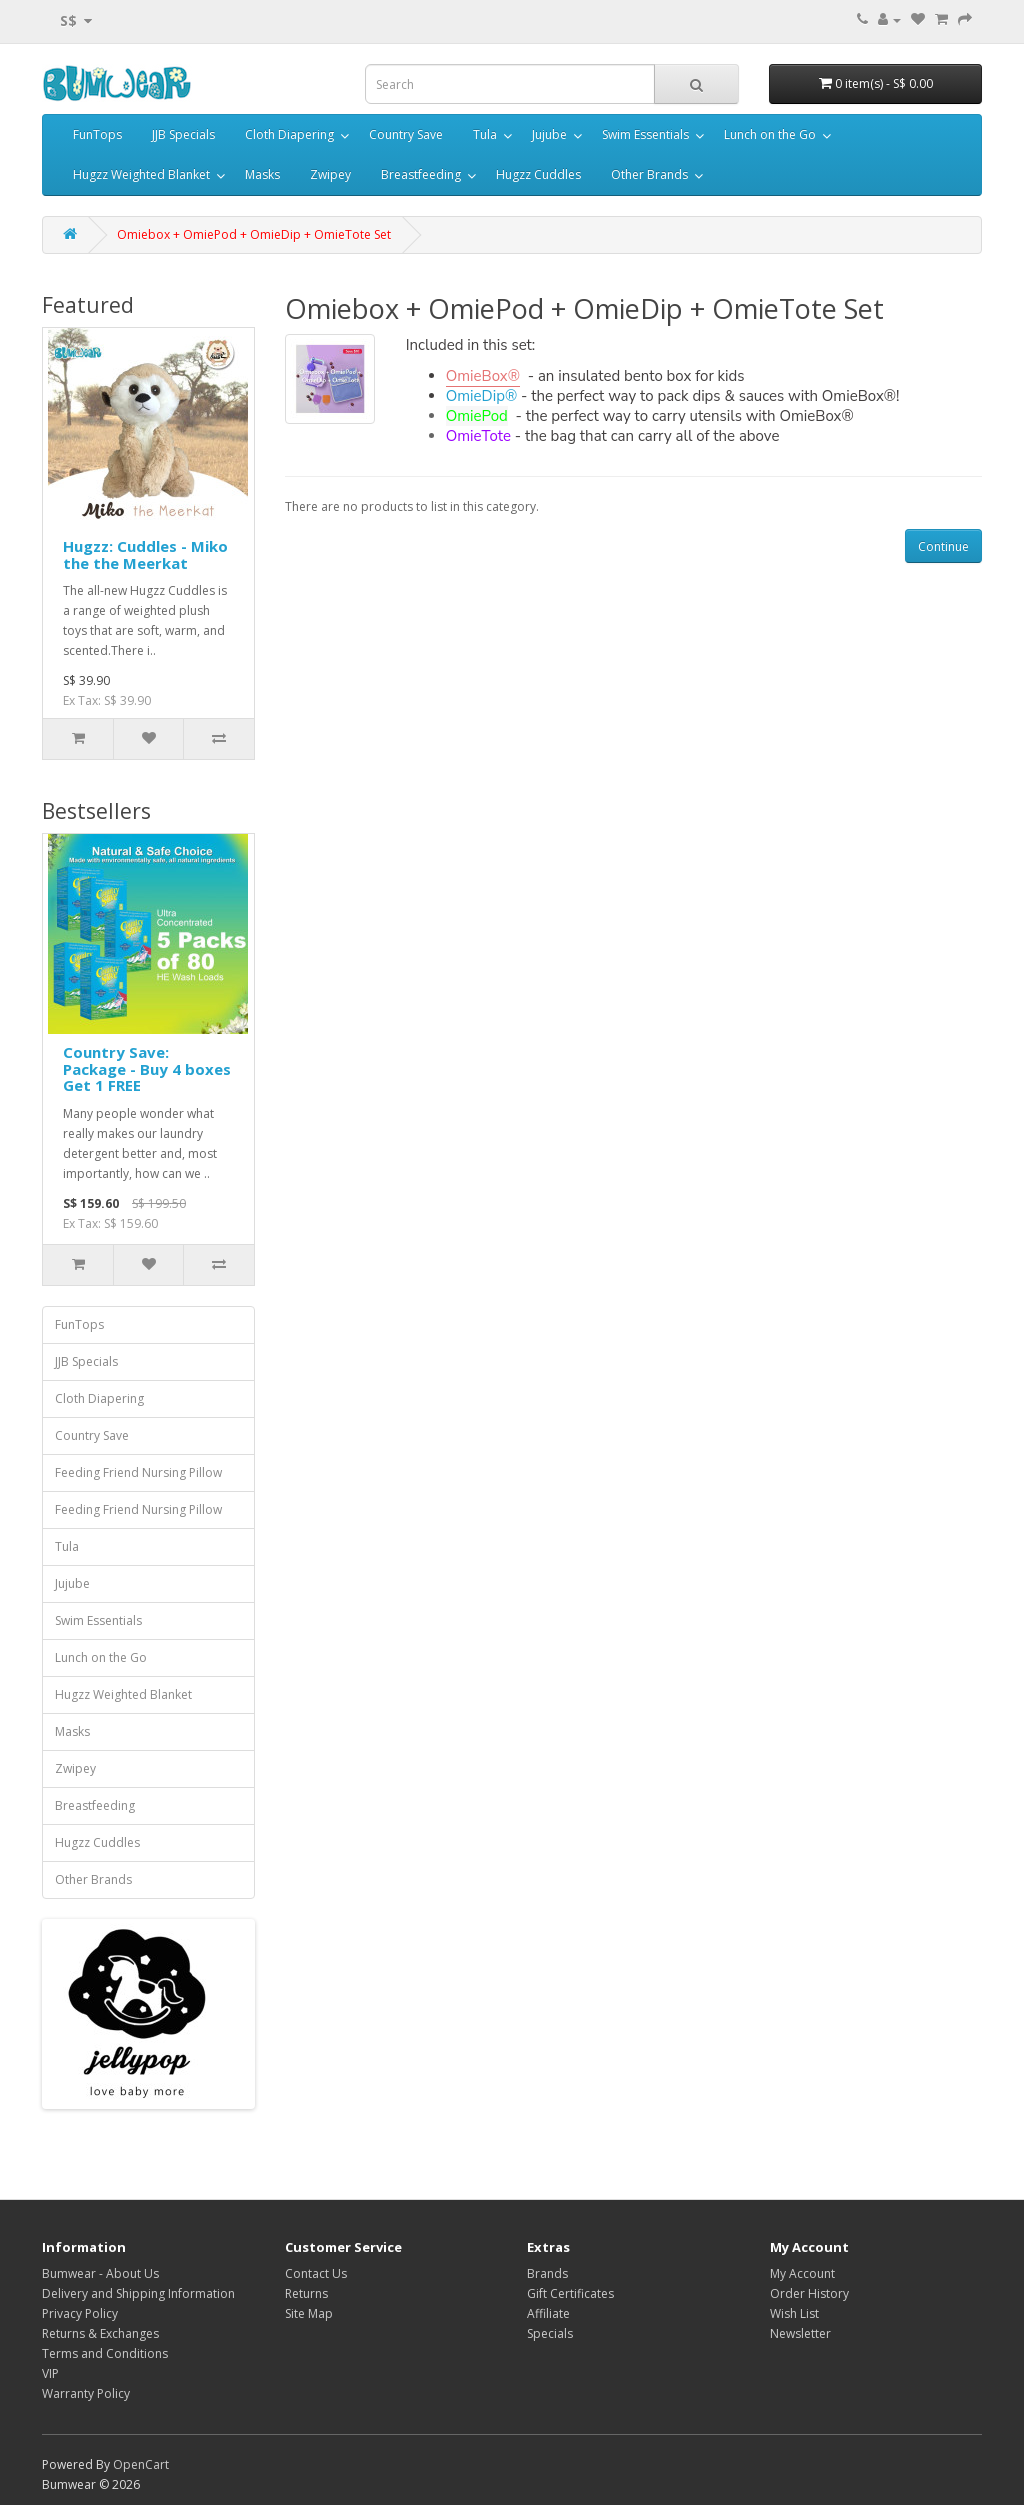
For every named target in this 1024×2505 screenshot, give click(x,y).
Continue (943, 546)
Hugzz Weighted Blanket (141, 174)
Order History (809, 2293)
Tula (485, 134)
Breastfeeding (421, 174)
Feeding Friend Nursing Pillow (138, 1472)
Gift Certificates (570, 2293)
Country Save (406, 134)
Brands (547, 2273)
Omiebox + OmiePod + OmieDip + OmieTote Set (254, 234)
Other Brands (649, 174)
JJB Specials (183, 134)
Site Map (309, 2313)
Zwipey (330, 174)
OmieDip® (481, 396)
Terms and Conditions (105, 2353)
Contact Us (316, 2273)
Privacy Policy (80, 2313)
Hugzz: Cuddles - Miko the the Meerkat (145, 554)
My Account (802, 2273)
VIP (50, 2373)
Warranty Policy (86, 2393)
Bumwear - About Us (100, 2273)
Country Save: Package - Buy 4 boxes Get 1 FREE (147, 1068)
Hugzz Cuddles (538, 174)
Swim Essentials (645, 134)
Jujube (549, 134)
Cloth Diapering (289, 134)
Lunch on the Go (770, 134)
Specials (550, 2333)
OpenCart (141, 2464)
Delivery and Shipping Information (138, 2293)
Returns (306, 2293)
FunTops (97, 134)
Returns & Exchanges (100, 2333)
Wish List (794, 2313)
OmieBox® (483, 376)
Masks (262, 174)
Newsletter (800, 2333)
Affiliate (548, 2313)
